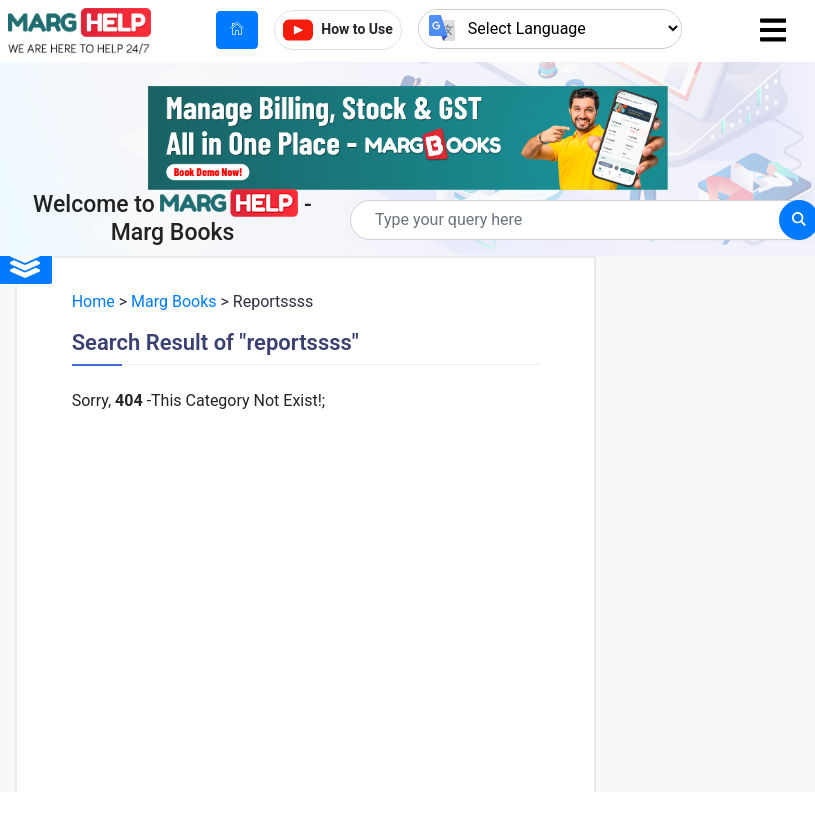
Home (93, 301)
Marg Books (173, 301)
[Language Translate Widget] (550, 28)
